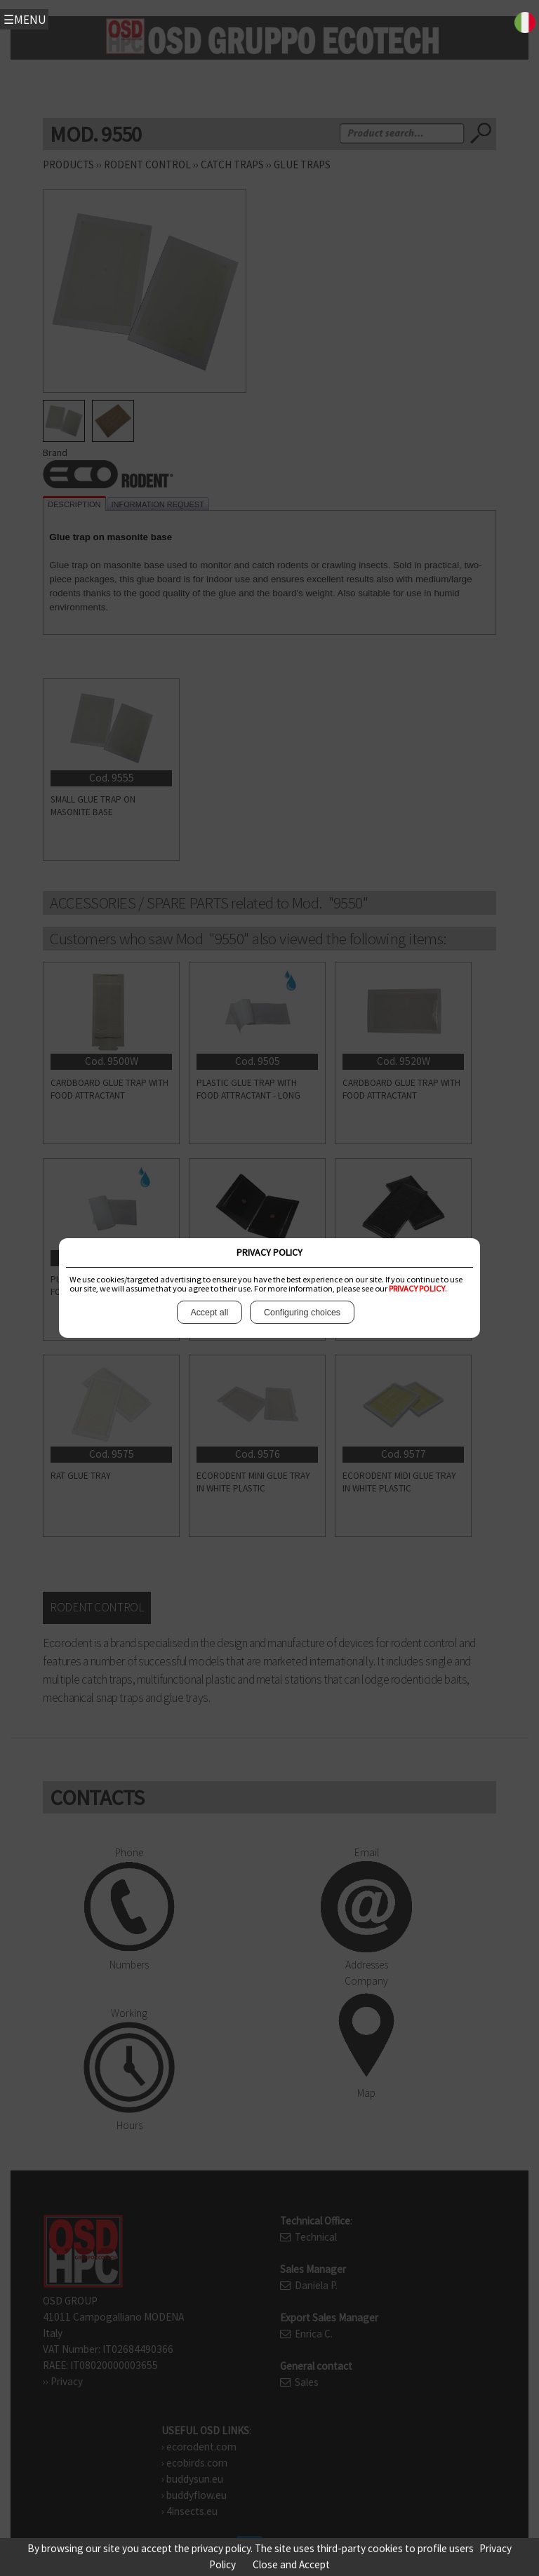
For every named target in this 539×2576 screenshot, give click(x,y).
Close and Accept (291, 2564)
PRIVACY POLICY (417, 1288)
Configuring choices (302, 1312)
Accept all (209, 1312)
